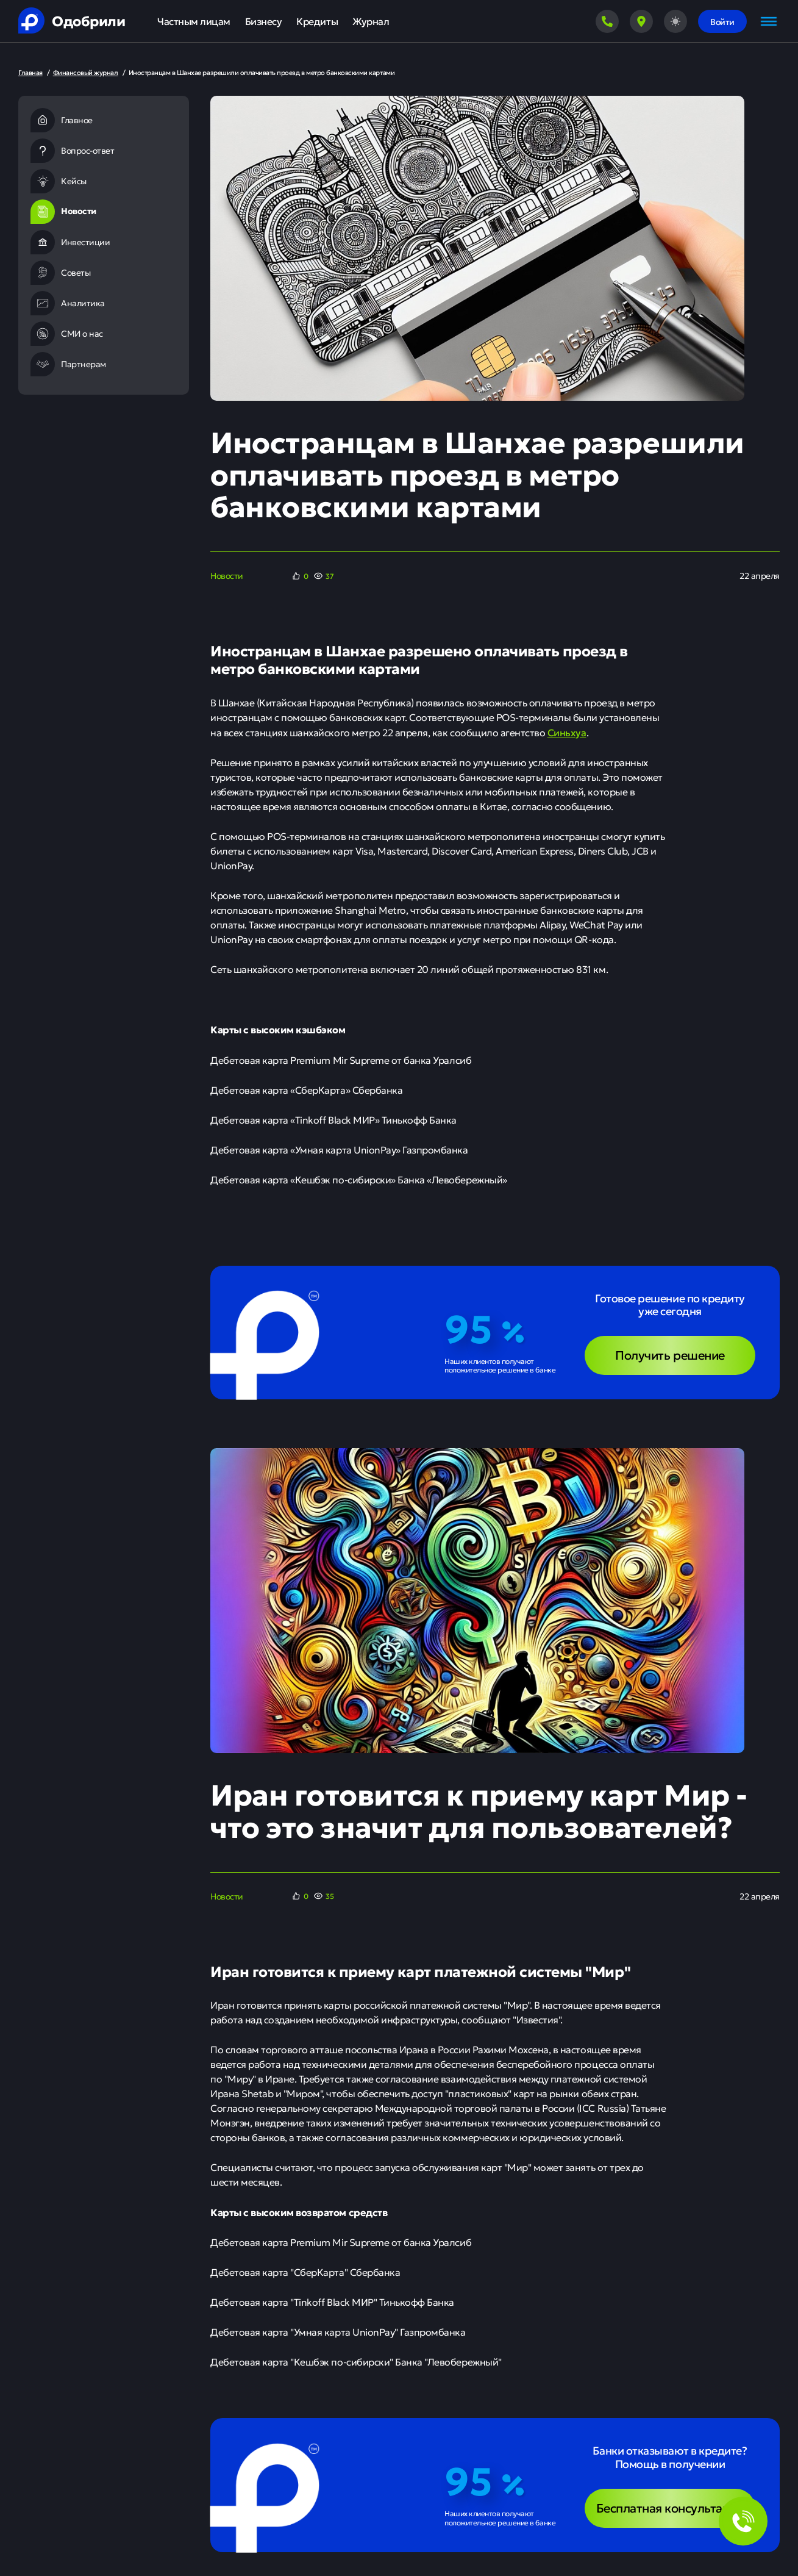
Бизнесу (263, 21)
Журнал (370, 21)
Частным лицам (193, 21)
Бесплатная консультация (670, 2507)
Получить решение (669, 1354)
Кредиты (317, 21)
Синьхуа (566, 732)
